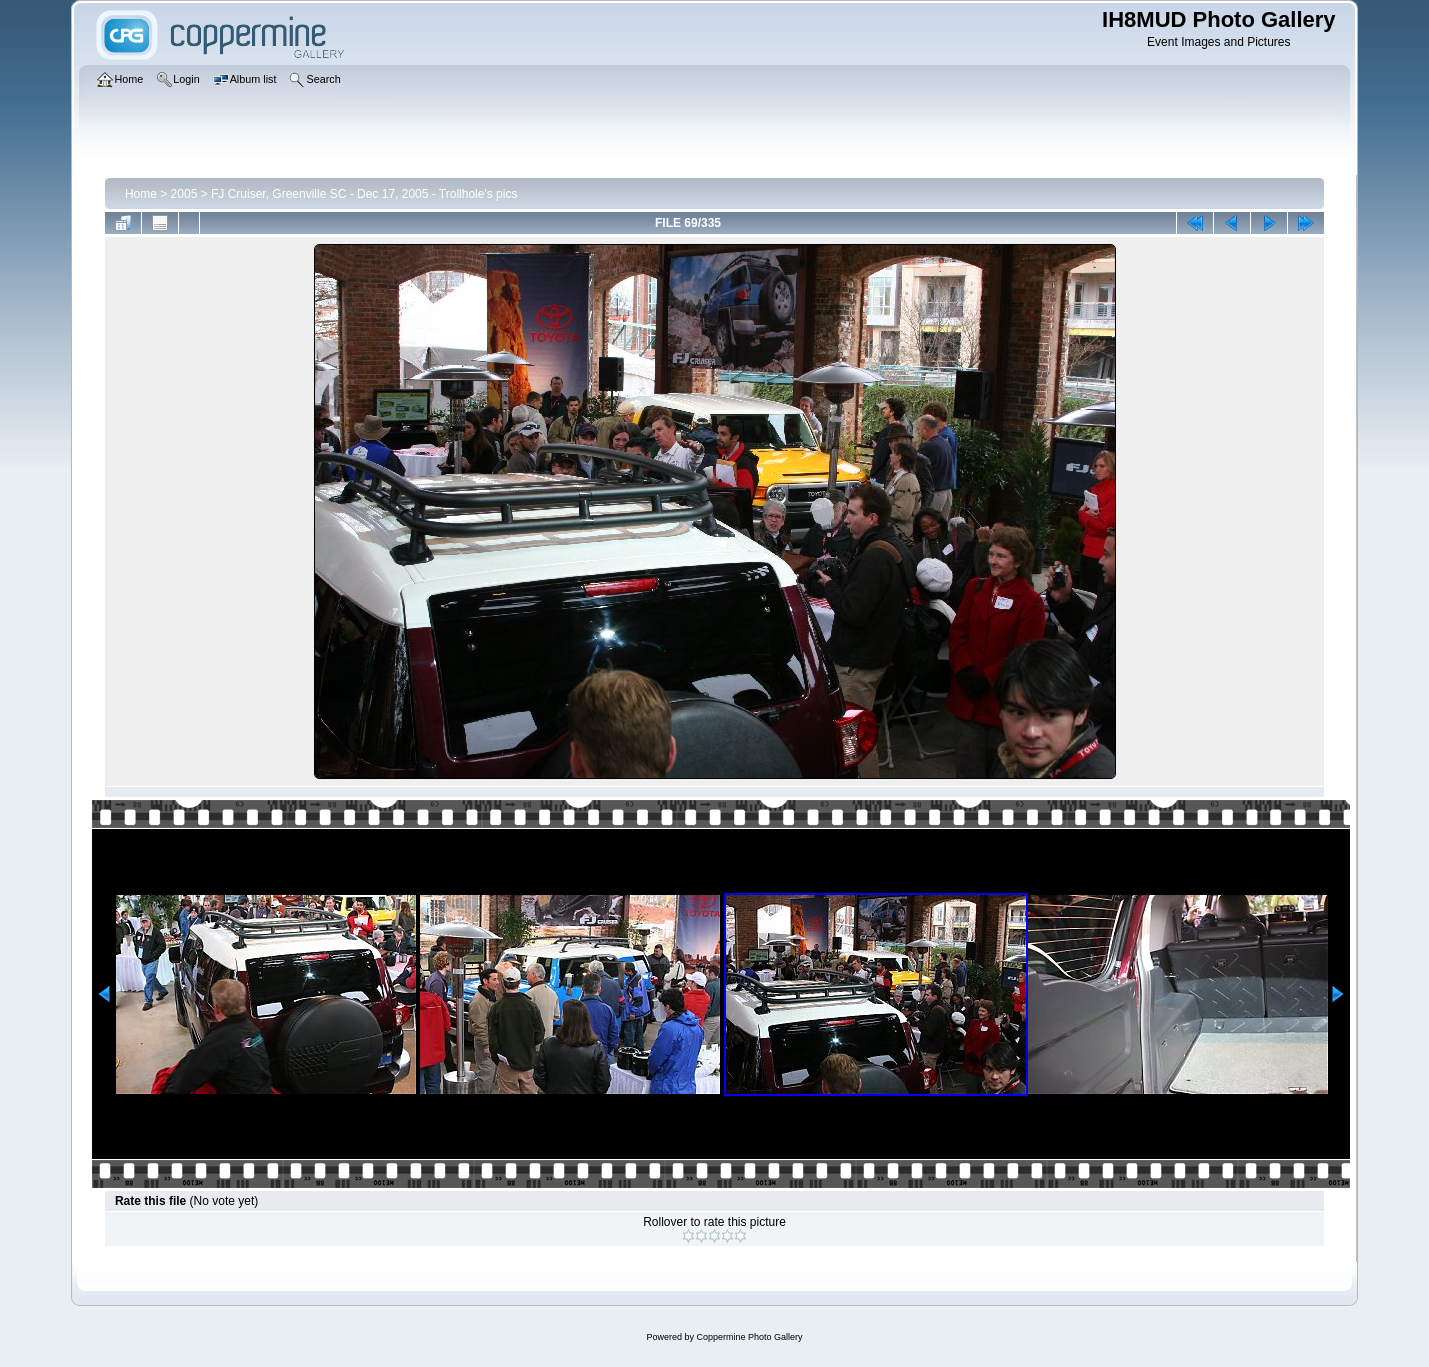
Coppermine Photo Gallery (749, 1337)
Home (141, 194)
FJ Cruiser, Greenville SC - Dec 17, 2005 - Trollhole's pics (364, 194)
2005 (184, 194)
